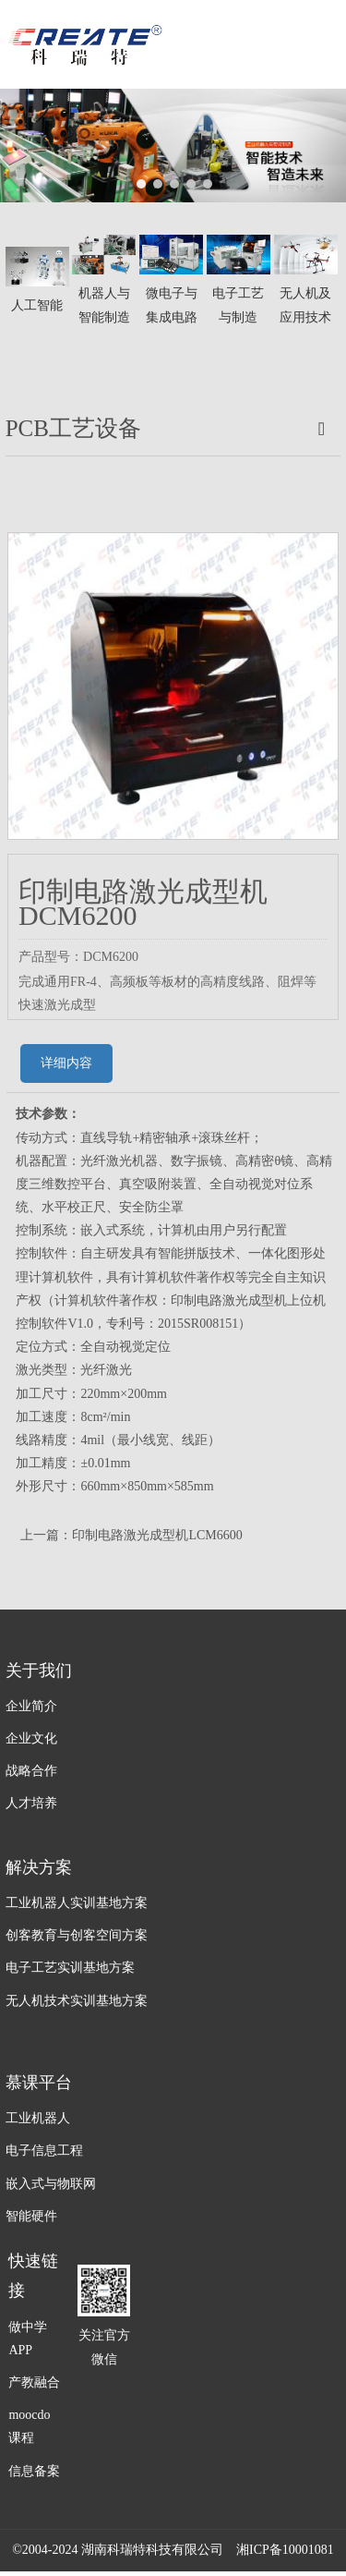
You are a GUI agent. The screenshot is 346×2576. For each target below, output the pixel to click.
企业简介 (31, 1706)
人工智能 (37, 305)
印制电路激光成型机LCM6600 (157, 1535)
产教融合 (34, 2382)
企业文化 (31, 1738)
